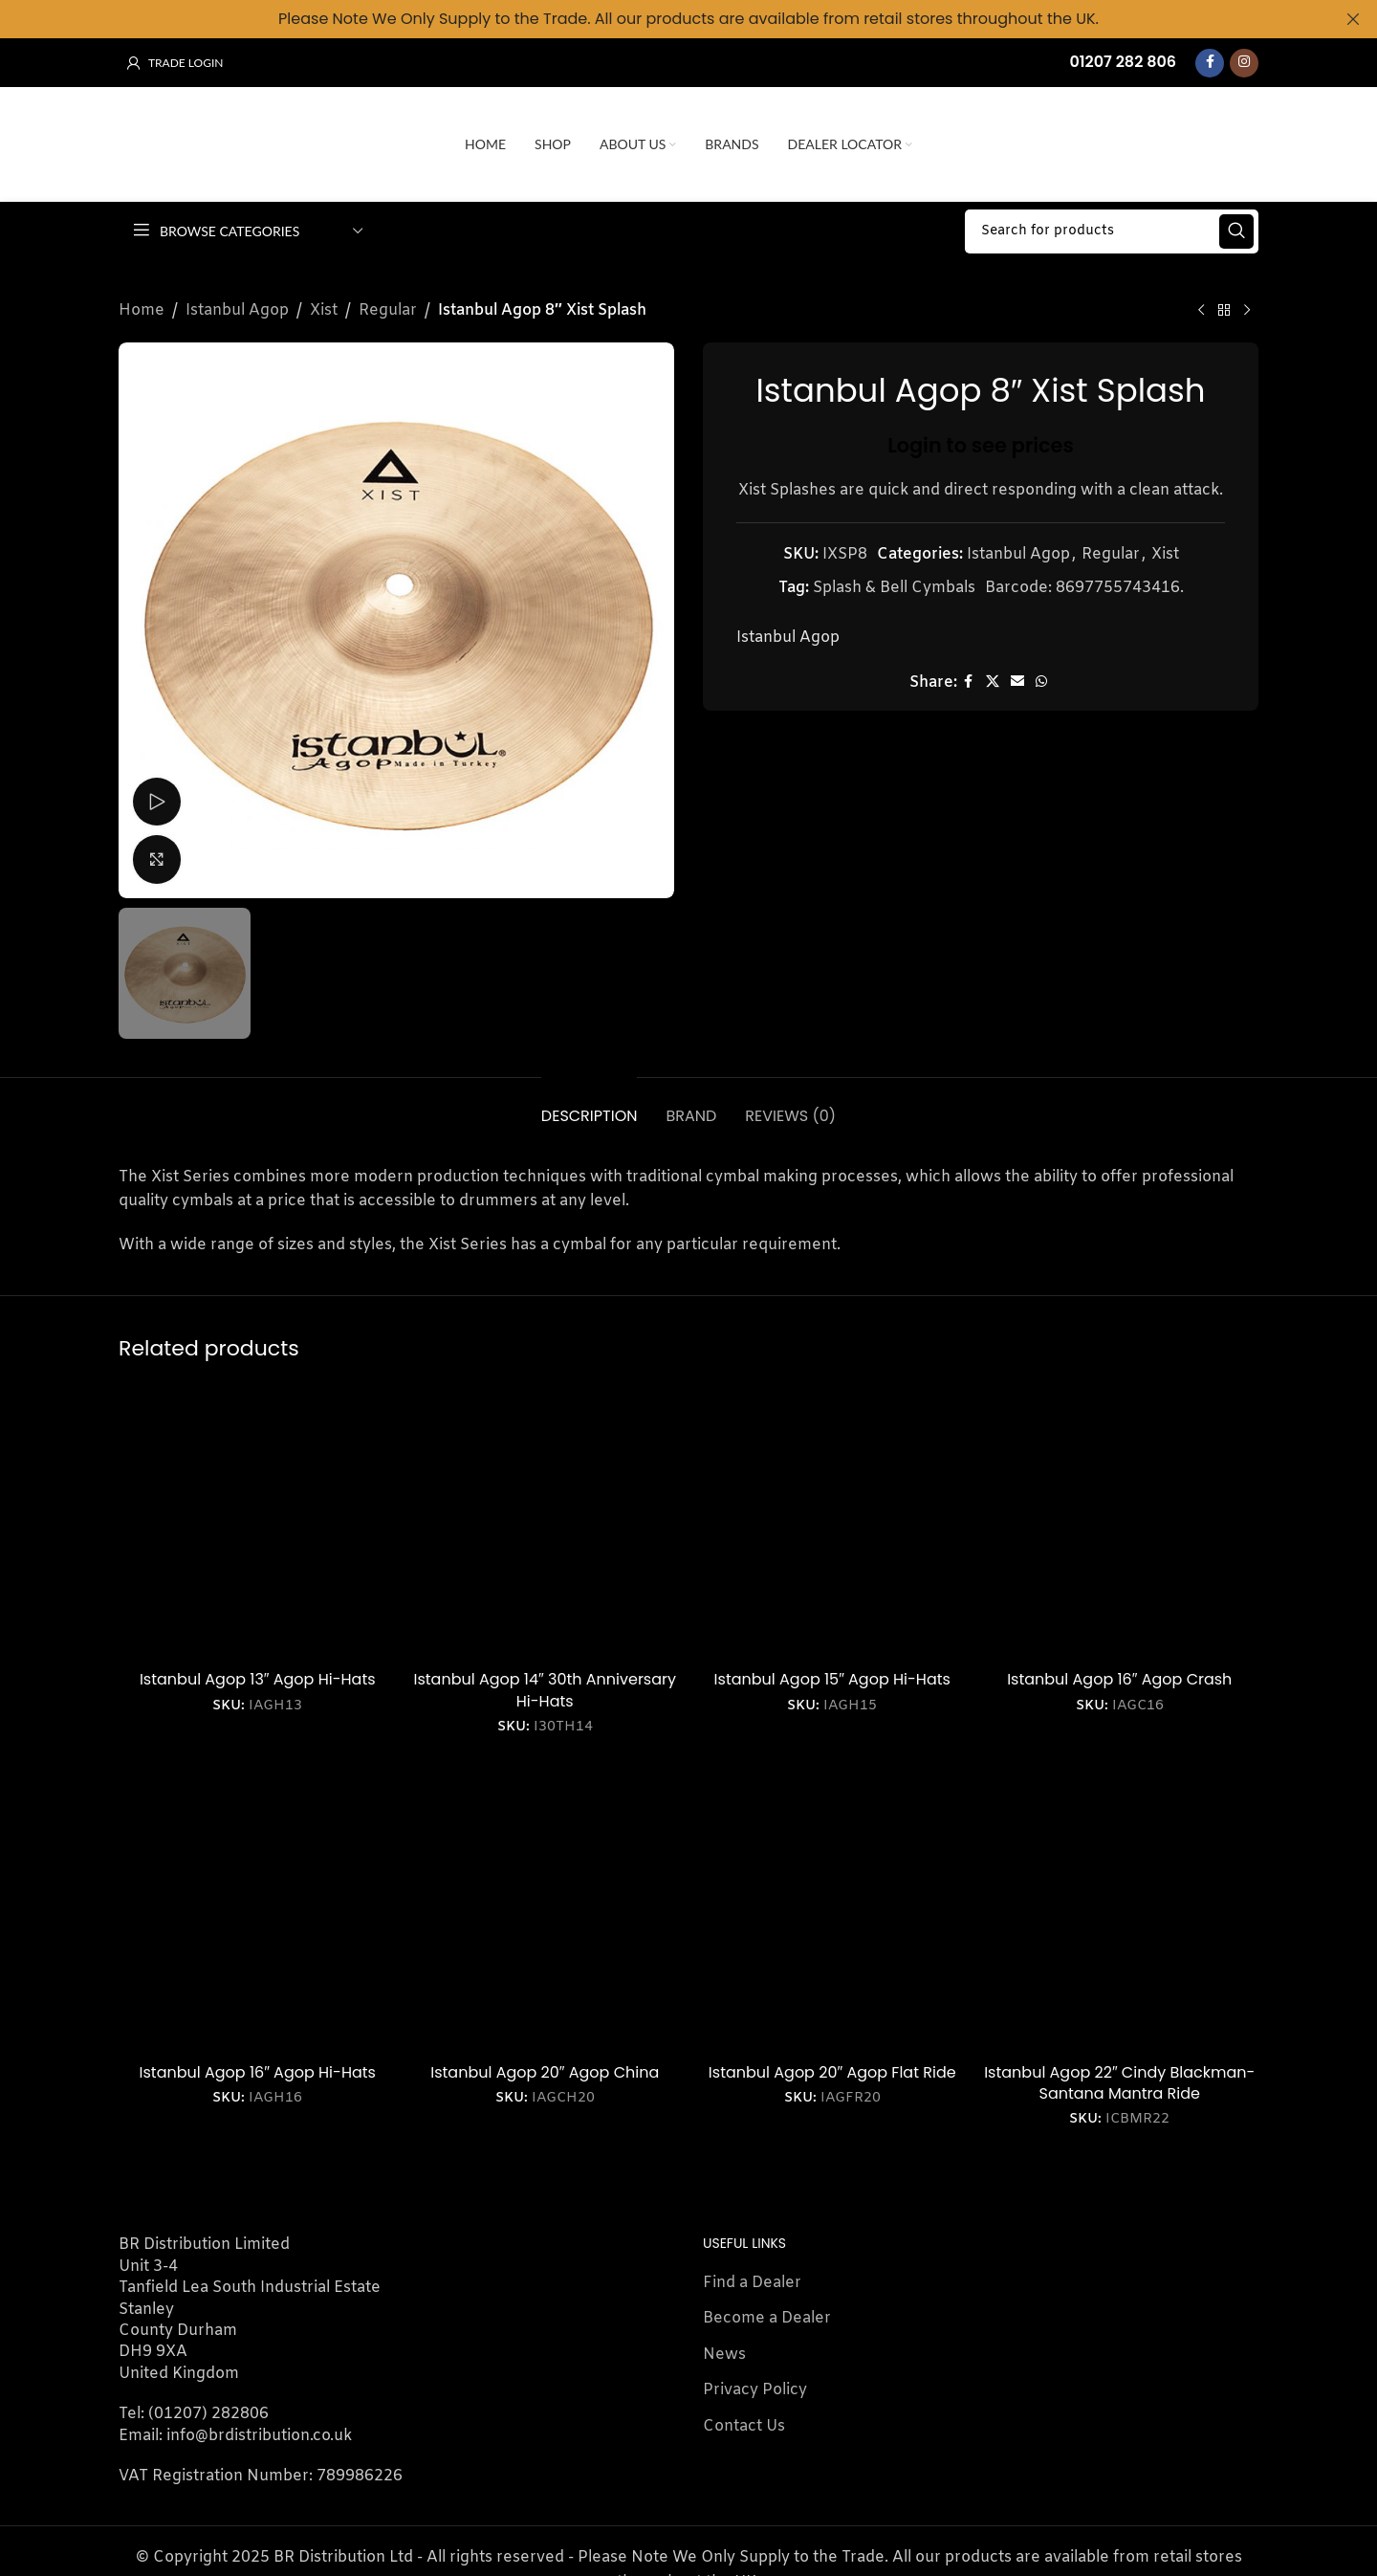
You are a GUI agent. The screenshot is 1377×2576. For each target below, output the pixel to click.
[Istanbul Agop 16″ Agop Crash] (1120, 1515)
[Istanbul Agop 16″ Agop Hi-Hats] (258, 1908)
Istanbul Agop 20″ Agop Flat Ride (832, 2066)
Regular (388, 304)
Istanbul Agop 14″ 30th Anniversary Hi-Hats (545, 1684)
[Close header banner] (1353, 19)
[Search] (1111, 225)
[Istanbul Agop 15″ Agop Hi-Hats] (832, 1515)
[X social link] (992, 676)
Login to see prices (980, 438)
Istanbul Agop (237, 304)
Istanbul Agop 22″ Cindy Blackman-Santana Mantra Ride (1119, 2076)
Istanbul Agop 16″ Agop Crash (1119, 1673)
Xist (324, 304)
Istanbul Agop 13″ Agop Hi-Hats (258, 1673)
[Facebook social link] (1209, 56)
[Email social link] (1017, 676)
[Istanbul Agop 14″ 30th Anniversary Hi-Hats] (545, 1515)
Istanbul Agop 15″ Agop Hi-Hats (832, 1673)
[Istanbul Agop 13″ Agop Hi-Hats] (258, 1515)
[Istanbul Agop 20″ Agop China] (545, 1908)
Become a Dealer (767, 2312)
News (724, 2348)
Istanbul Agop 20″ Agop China (544, 2066)
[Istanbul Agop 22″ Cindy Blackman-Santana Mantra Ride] (1120, 1908)
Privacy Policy (755, 2383)
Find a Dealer (752, 2276)
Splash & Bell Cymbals (894, 581)
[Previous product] (1201, 304)
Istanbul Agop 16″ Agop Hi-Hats (258, 2066)
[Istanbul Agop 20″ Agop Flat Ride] (832, 1908)
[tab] (589, 1099)
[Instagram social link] (1244, 56)
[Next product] (1246, 304)
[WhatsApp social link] (1041, 676)
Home (141, 304)
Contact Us (744, 2420)
